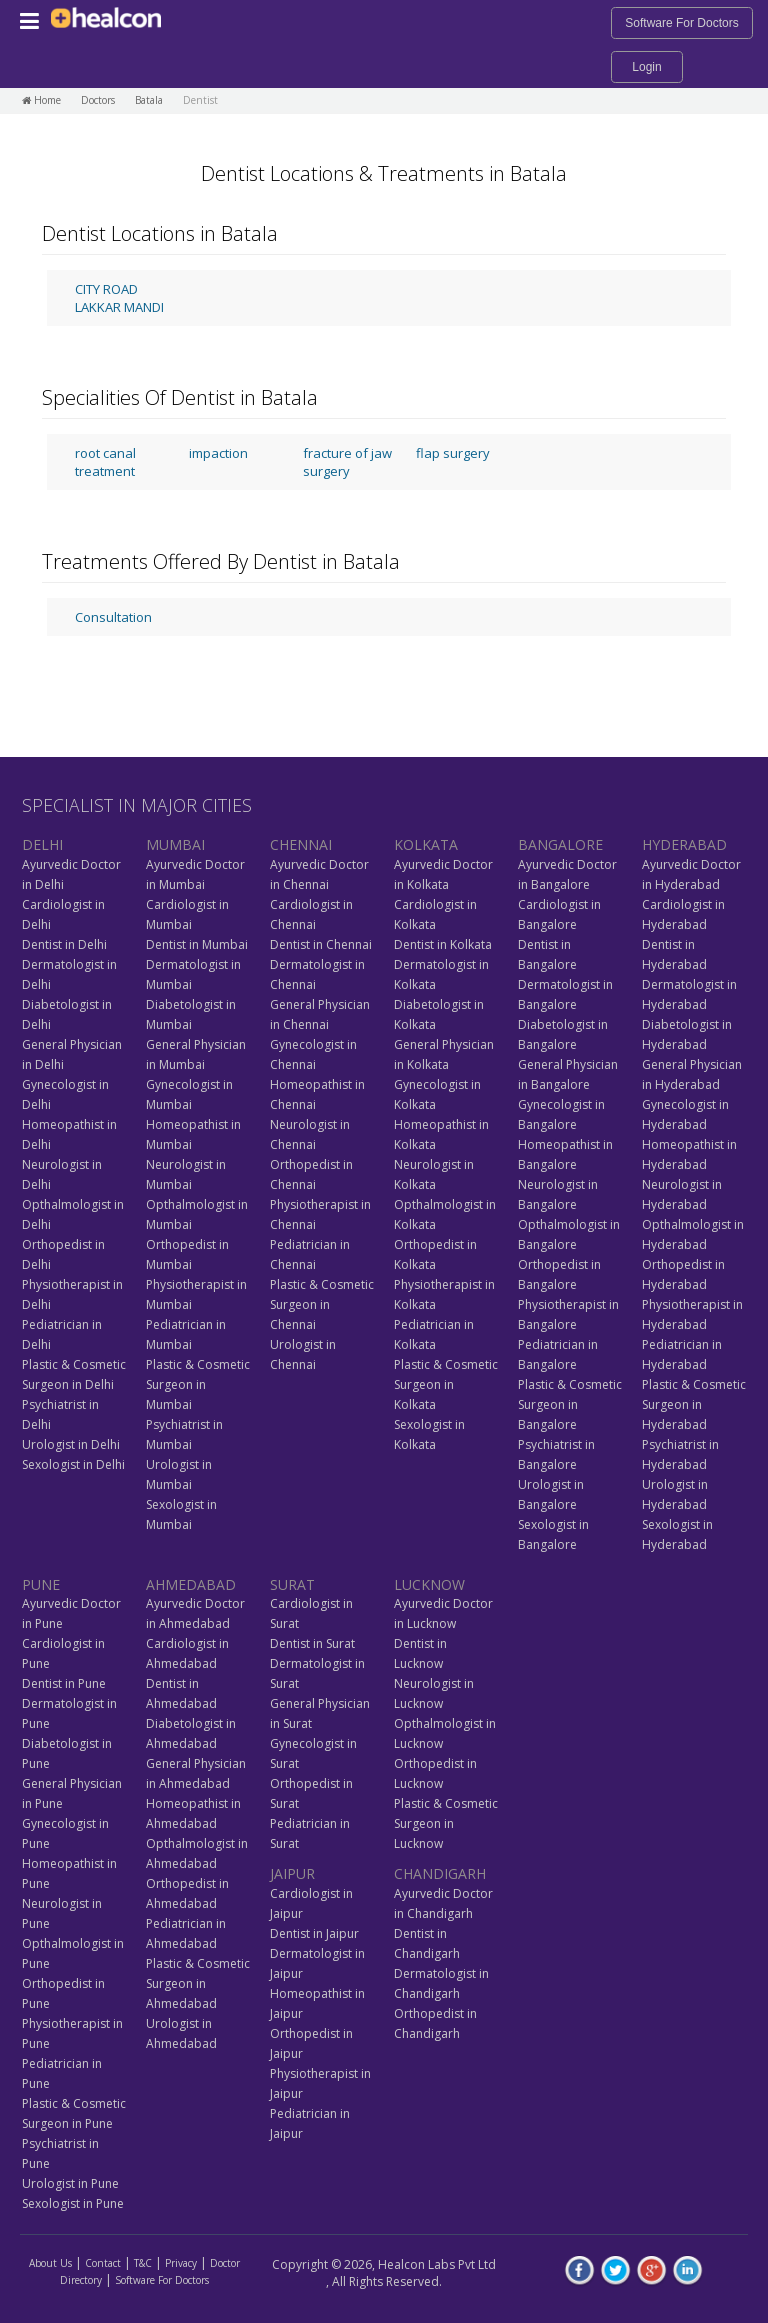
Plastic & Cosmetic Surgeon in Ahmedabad (198, 1983)
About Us (50, 2263)
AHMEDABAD (191, 1584)
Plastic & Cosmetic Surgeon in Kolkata (446, 1384)
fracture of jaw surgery (347, 462)
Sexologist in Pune (73, 2203)
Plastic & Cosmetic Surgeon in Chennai (322, 1304)
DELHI (42, 844)
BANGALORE (560, 844)
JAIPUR (292, 1873)
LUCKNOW (429, 1584)
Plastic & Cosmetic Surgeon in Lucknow (446, 1823)
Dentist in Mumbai (197, 944)
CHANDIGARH (440, 1873)
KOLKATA (426, 844)
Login (646, 67)
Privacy (181, 2263)
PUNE (41, 1584)
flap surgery (453, 453)
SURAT (292, 1584)
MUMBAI (175, 844)
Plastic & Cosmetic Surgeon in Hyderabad (694, 1404)
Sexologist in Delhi (73, 1464)
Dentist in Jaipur (314, 1933)
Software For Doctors (681, 23)
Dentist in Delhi (64, 944)
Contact (103, 2263)
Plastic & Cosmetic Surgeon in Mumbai (198, 1384)
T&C (143, 2263)
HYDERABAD (684, 844)
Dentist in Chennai (321, 944)
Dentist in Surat (312, 1643)
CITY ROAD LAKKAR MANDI (119, 298)
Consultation (113, 617)
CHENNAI (301, 844)
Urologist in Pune (70, 2183)
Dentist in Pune (64, 1683)
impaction (218, 453)
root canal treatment (105, 462)
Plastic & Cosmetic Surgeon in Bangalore (570, 1404)
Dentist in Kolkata (443, 944)
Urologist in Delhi (71, 1444)
